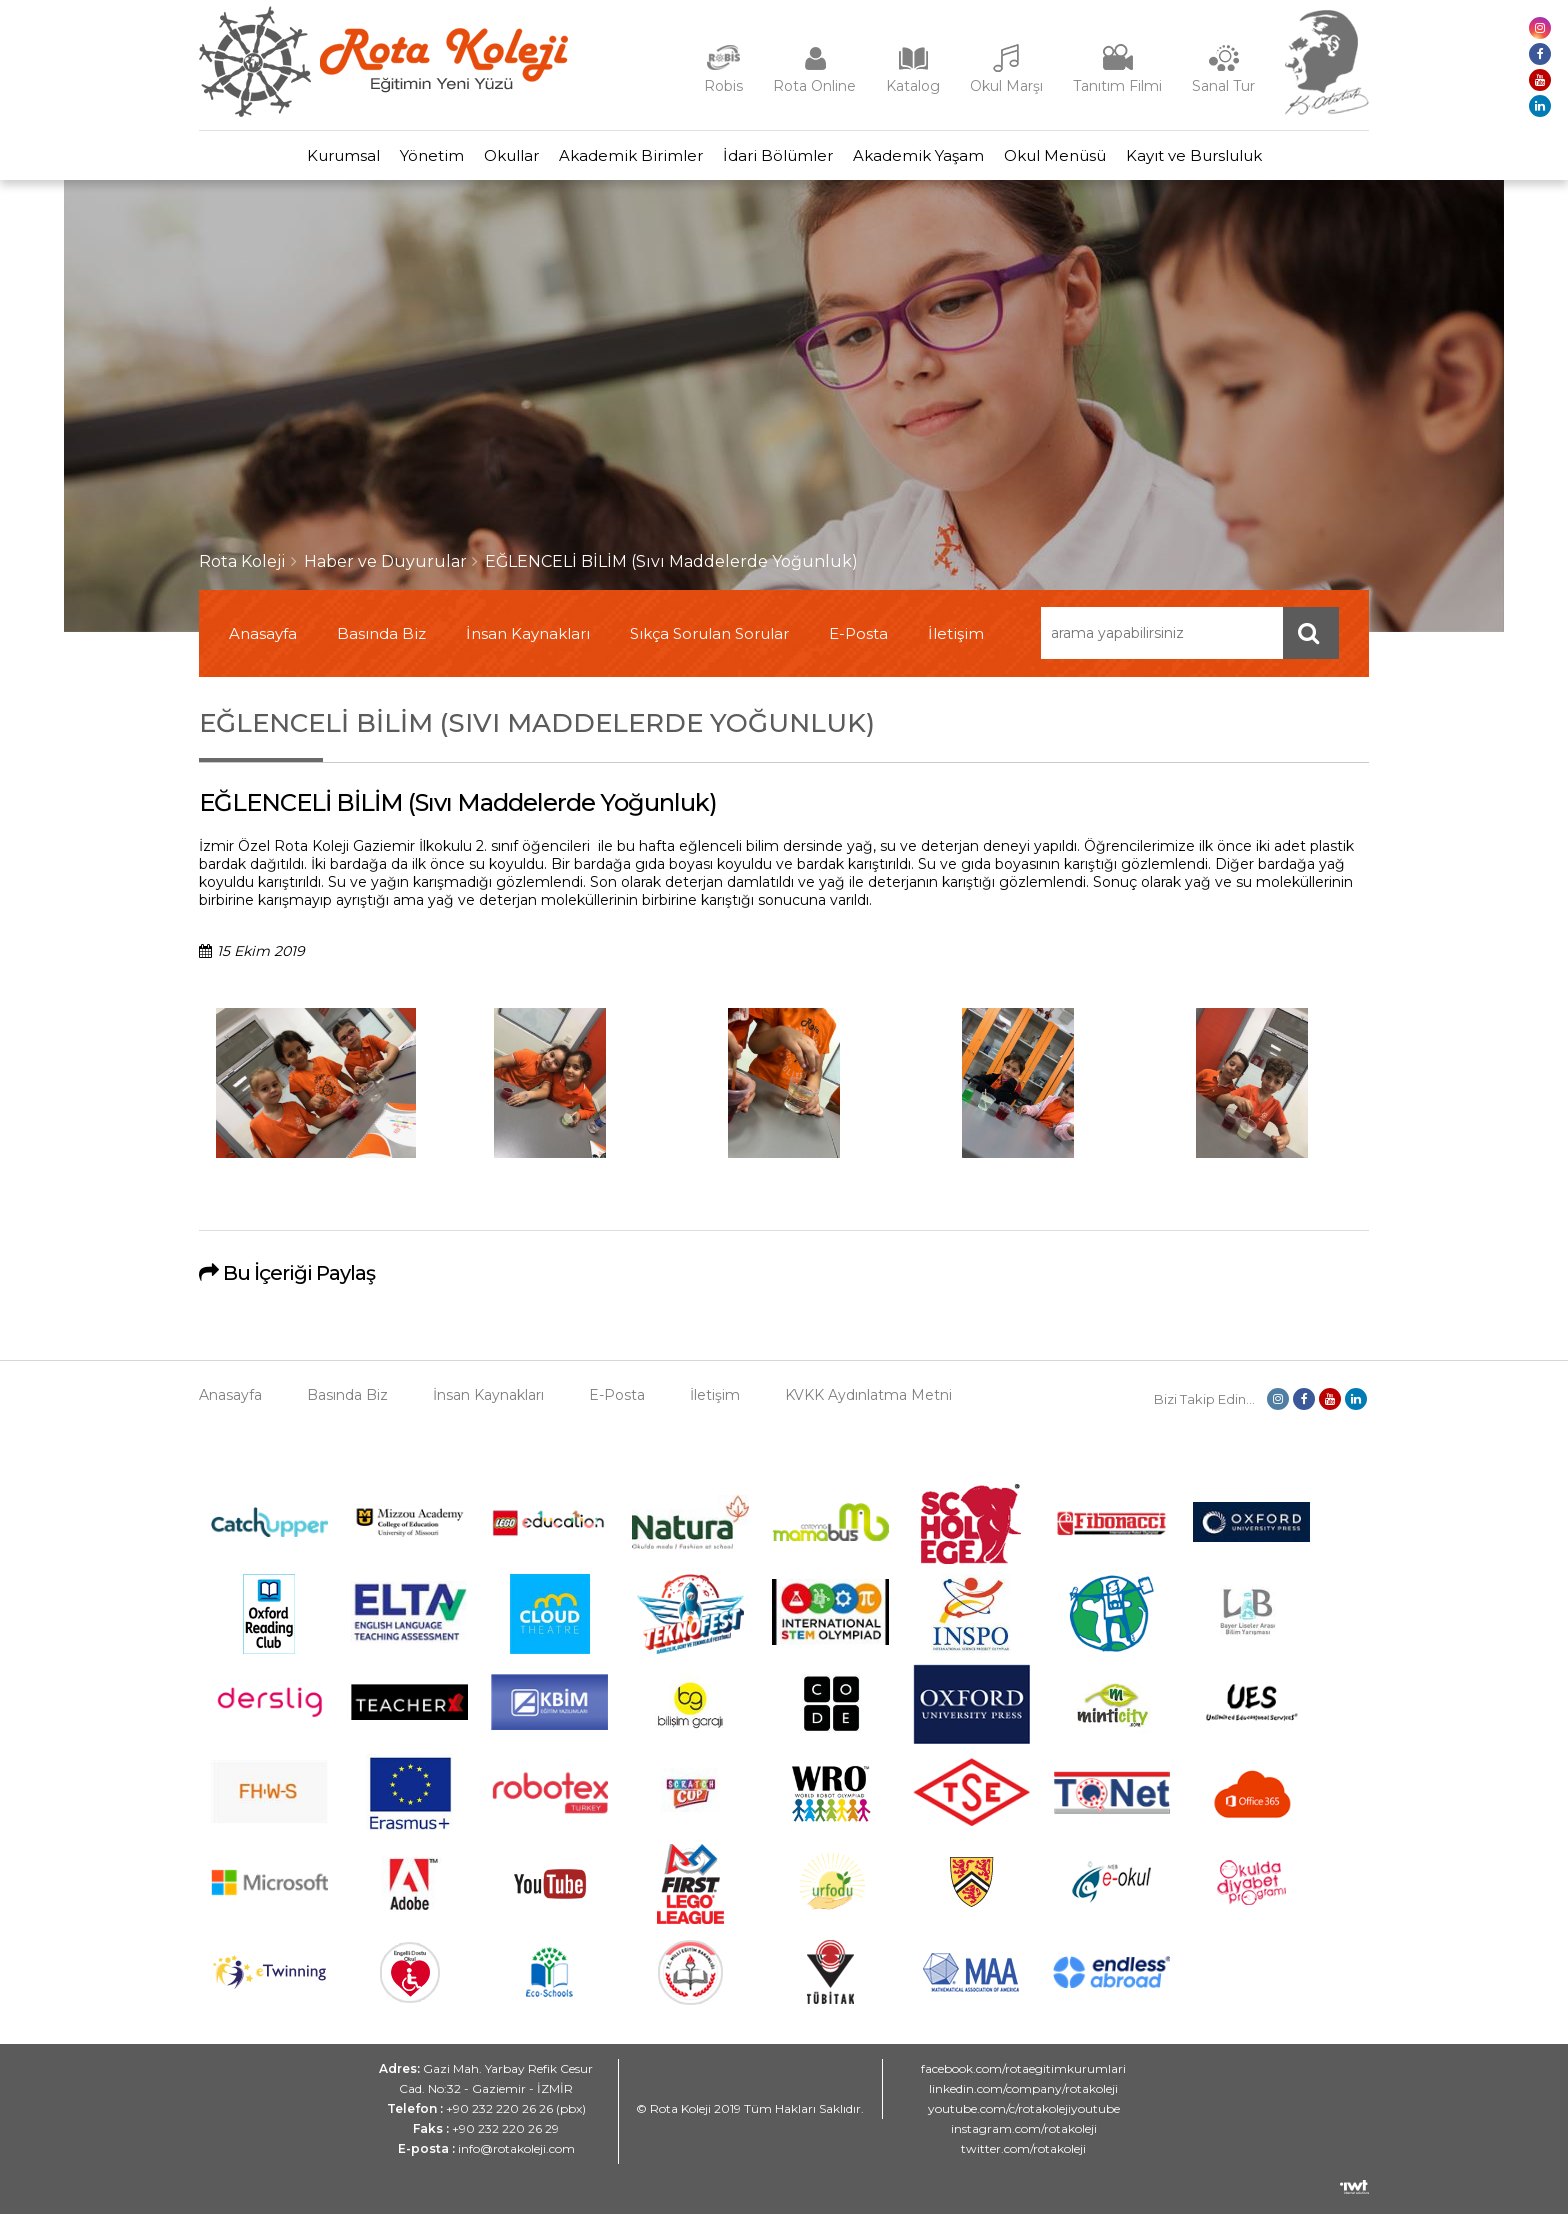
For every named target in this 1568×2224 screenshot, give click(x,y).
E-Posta (858, 643)
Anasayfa (263, 643)
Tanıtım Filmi (1117, 86)
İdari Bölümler (788, 160)
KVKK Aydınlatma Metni (868, 1405)
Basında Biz (381, 643)
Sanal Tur (1223, 86)
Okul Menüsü (1105, 160)
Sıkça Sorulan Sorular (709, 643)
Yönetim (382, 160)
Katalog (913, 86)
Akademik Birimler (621, 160)
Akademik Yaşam (948, 160)
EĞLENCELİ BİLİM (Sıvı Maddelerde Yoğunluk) (671, 571)
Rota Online (814, 86)
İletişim (956, 643)
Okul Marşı (1006, 86)
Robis (723, 86)
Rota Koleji (242, 571)
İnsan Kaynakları (528, 643)
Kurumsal (273, 160)
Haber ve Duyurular (385, 571)
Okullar (481, 160)
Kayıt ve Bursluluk (1264, 160)
